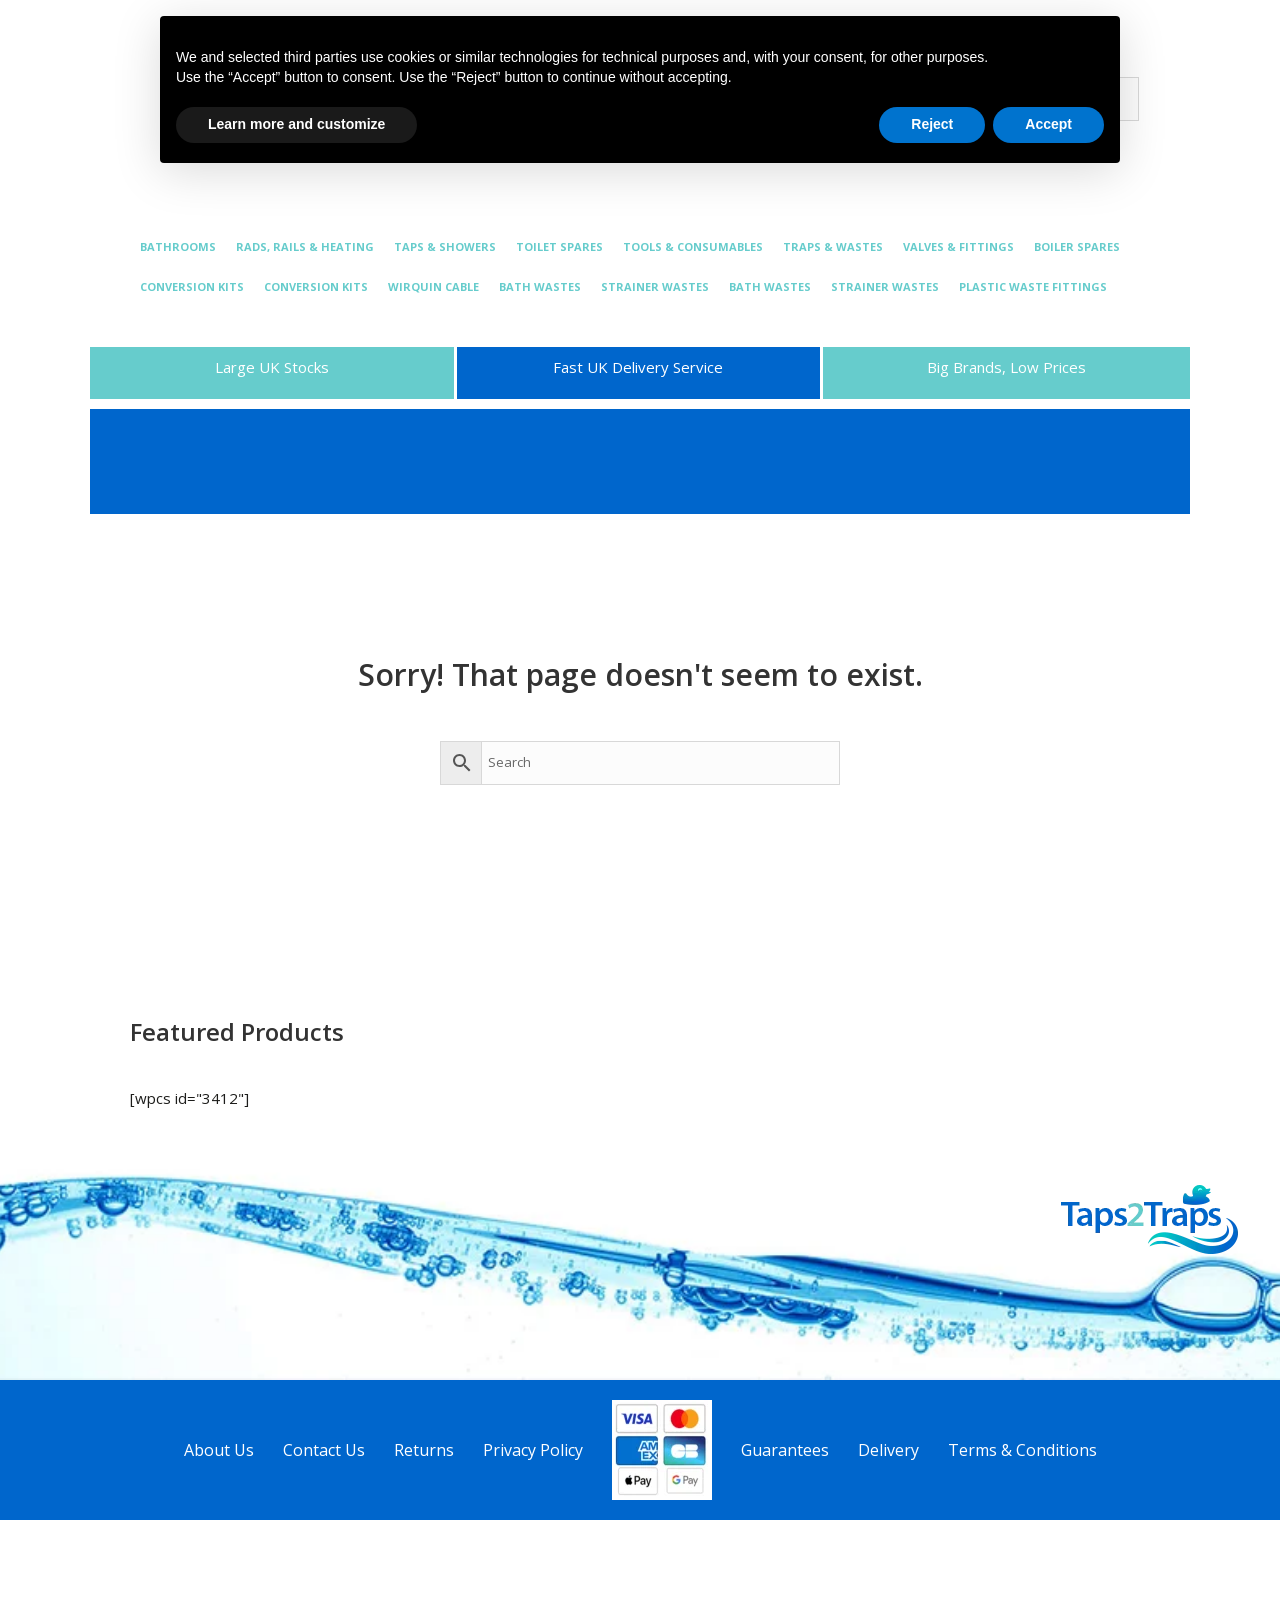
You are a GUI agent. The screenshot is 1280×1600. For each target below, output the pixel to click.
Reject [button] (932, 124)
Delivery (888, 1450)
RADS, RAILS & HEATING (305, 246)
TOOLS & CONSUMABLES (693, 246)
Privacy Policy (533, 1450)
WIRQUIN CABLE (433, 286)
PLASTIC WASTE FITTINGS (1033, 286)
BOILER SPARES (1077, 246)
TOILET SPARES (559, 246)
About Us (219, 1450)
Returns (424, 1450)
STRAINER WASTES (655, 286)
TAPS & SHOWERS (445, 246)
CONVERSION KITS (192, 286)
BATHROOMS (178, 246)
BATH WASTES (540, 286)
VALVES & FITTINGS (958, 246)
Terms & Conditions (1022, 1450)
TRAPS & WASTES (833, 246)
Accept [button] (1048, 124)
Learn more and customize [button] (296, 124)
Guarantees (785, 1450)
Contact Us (324, 1450)
